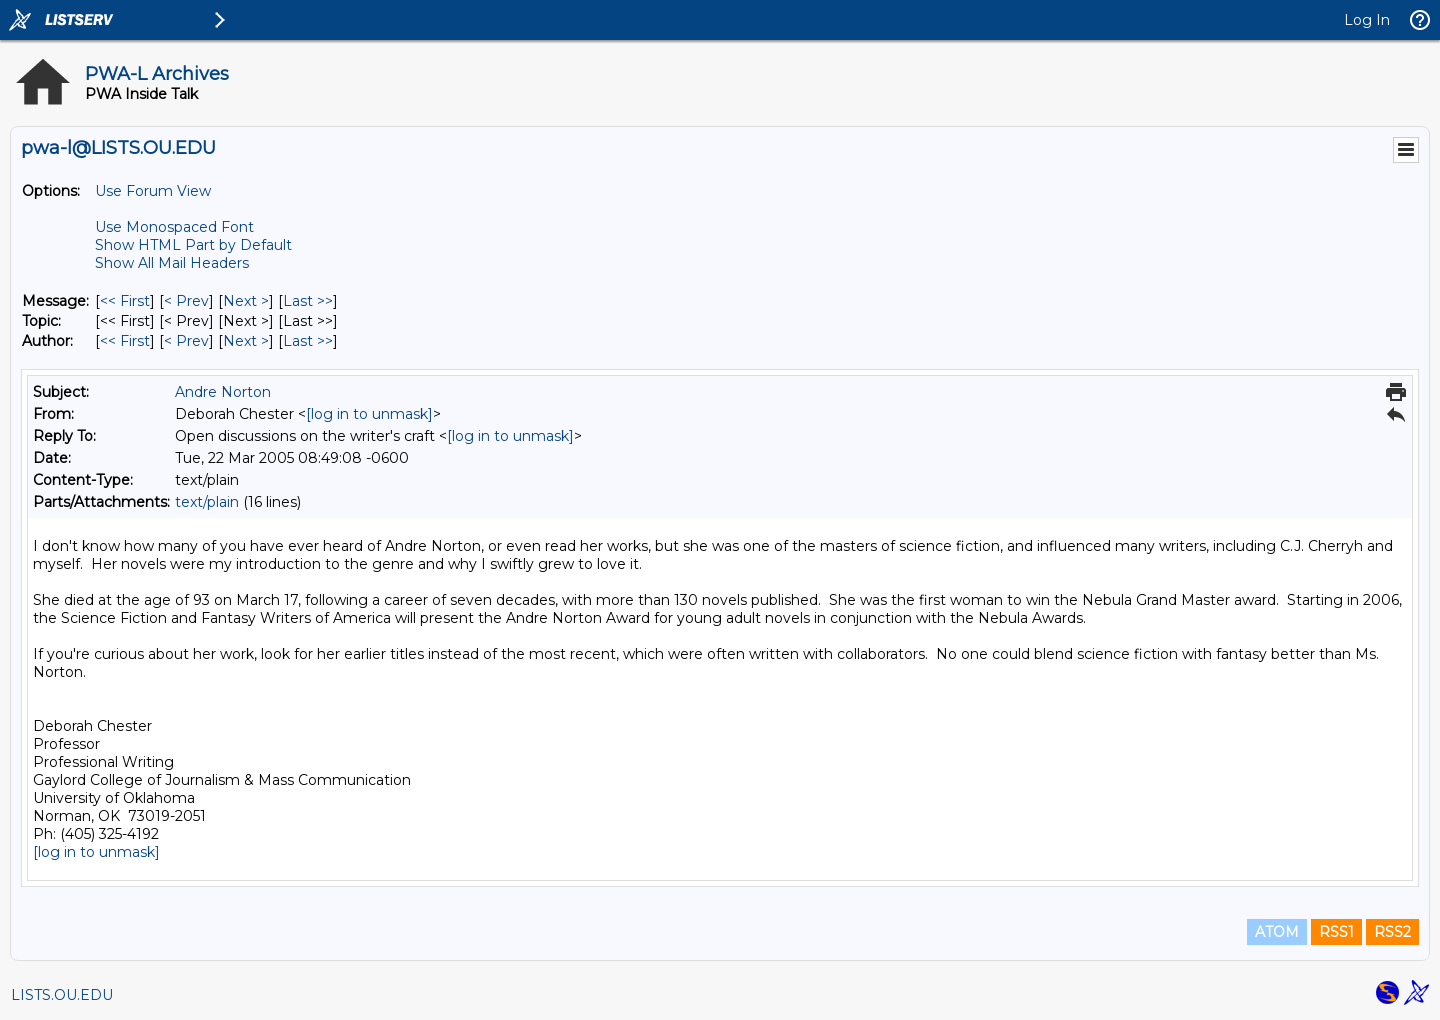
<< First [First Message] (125, 301)
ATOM (1277, 932)
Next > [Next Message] (246, 301)
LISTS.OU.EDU (62, 995)
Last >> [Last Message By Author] (308, 341)
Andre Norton (223, 392)
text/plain (207, 502)
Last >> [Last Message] (308, 301)
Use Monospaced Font (174, 227)
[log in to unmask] (369, 414)
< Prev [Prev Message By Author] (186, 341)
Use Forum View (153, 191)
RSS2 (1392, 932)
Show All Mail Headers (172, 263)
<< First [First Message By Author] (125, 341)
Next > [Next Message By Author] (246, 341)
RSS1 (1336, 932)
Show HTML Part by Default (193, 245)
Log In (1367, 20)
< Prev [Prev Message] (186, 301)
